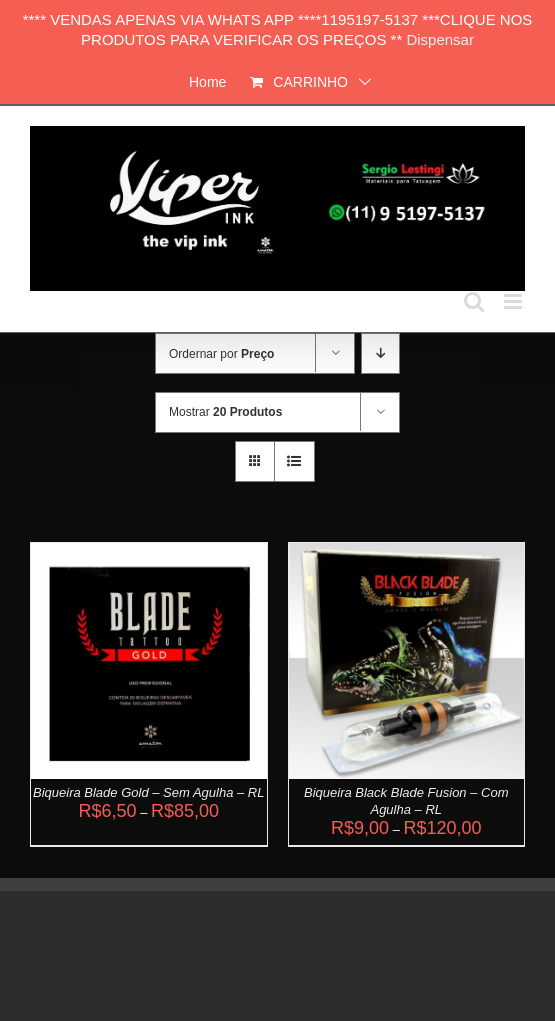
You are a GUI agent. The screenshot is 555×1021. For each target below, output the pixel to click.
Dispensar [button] (440, 39)
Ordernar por (221, 354)
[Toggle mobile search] (474, 301)
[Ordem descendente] (380, 353)
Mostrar (225, 412)
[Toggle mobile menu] (514, 301)
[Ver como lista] (294, 461)
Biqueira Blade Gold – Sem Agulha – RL (149, 792)
